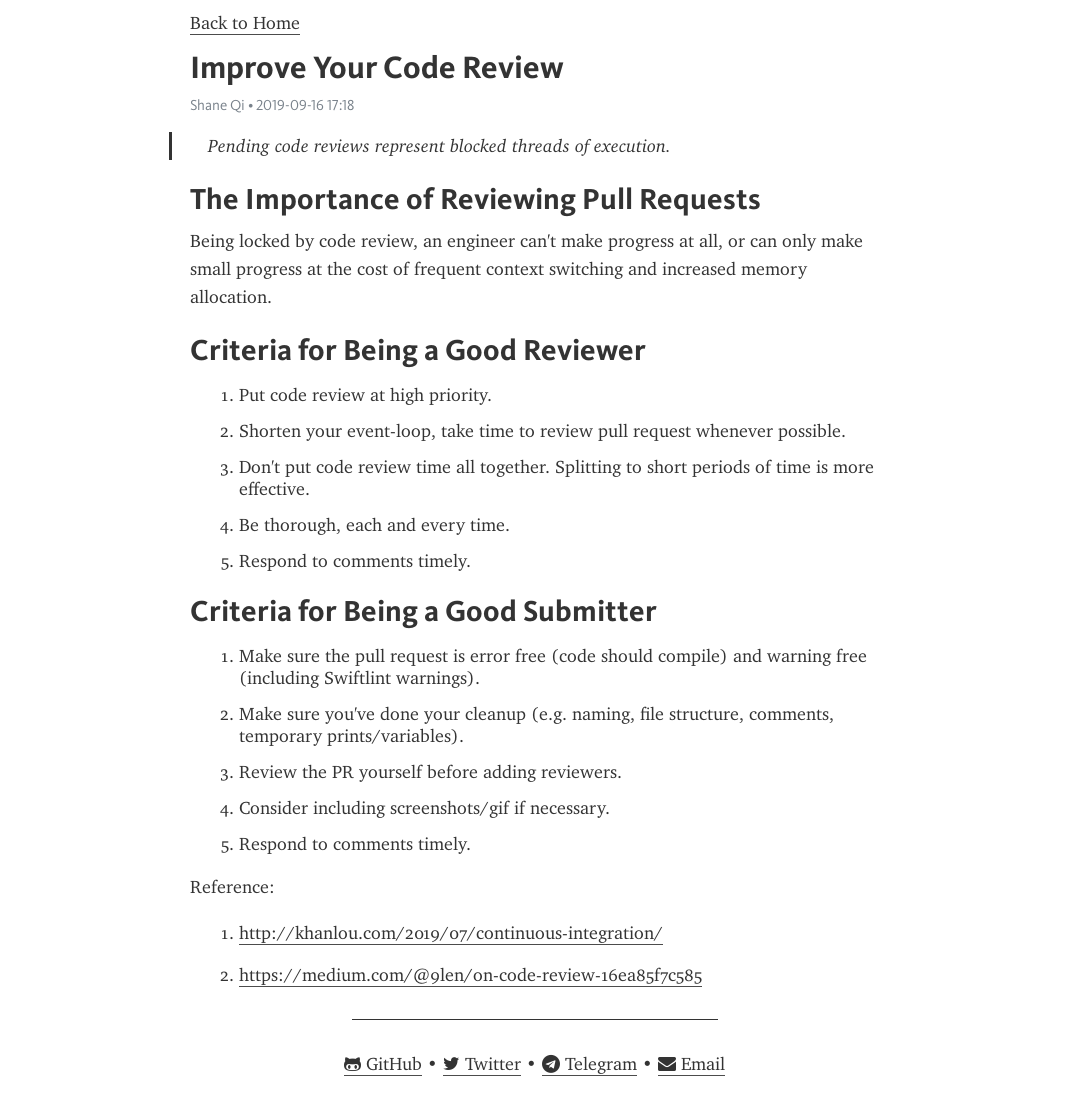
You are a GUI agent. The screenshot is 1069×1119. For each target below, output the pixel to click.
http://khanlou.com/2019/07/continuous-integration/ (451, 933)
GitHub (383, 1064)
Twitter (482, 1064)
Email (691, 1064)
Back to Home (245, 23)
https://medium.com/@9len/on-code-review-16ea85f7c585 (470, 975)
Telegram (589, 1064)
